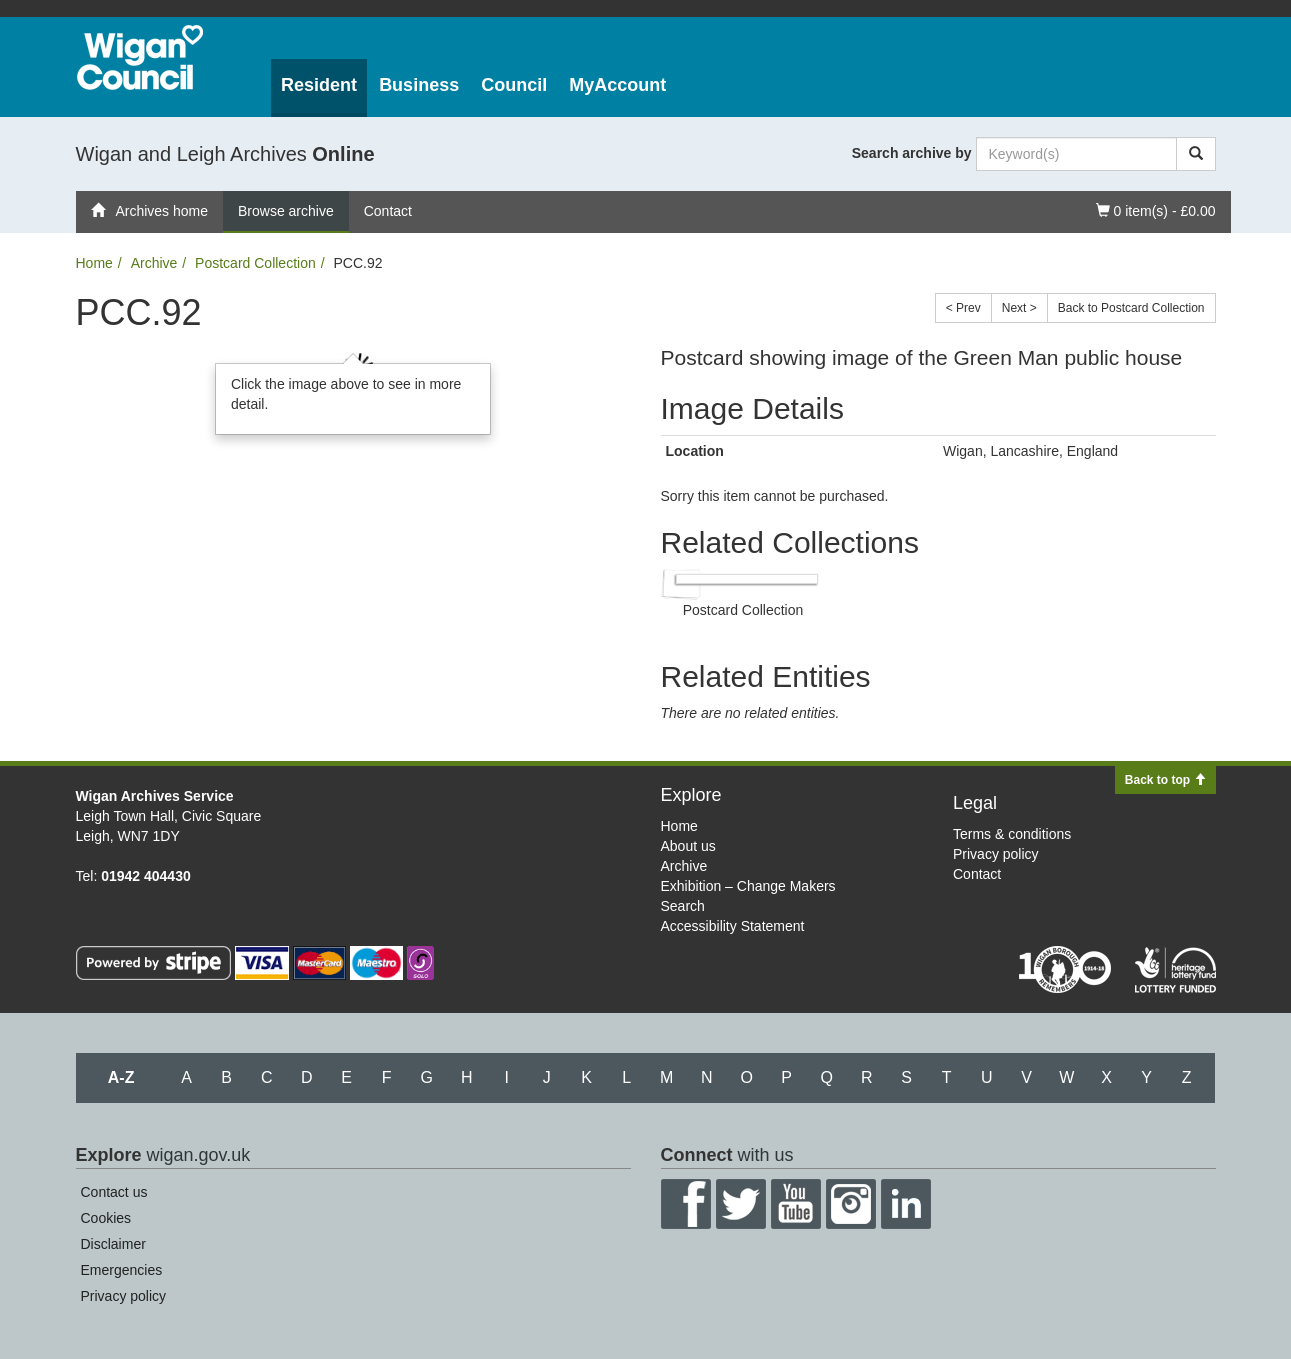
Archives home (150, 211)
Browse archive (286, 211)
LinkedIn (906, 1204)
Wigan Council (140, 57)
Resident (319, 85)
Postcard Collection (255, 263)
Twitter (741, 1204)
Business (419, 85)
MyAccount (617, 85)
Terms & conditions (1012, 834)
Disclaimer (113, 1244)
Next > (1019, 308)
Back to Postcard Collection (1131, 308)
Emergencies (122, 1270)
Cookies (106, 1218)
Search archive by (912, 153)
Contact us (114, 1192)
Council (514, 85)
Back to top (1165, 780)
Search (683, 906)
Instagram (851, 1204)
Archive (154, 263)
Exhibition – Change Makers (748, 886)
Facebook (686, 1204)
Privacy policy (996, 854)
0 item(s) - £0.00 (1155, 209)
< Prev (963, 308)
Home (94, 263)
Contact (388, 211)
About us (688, 846)
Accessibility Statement (733, 926)
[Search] (1196, 154)
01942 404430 (146, 876)
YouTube (796, 1204)
